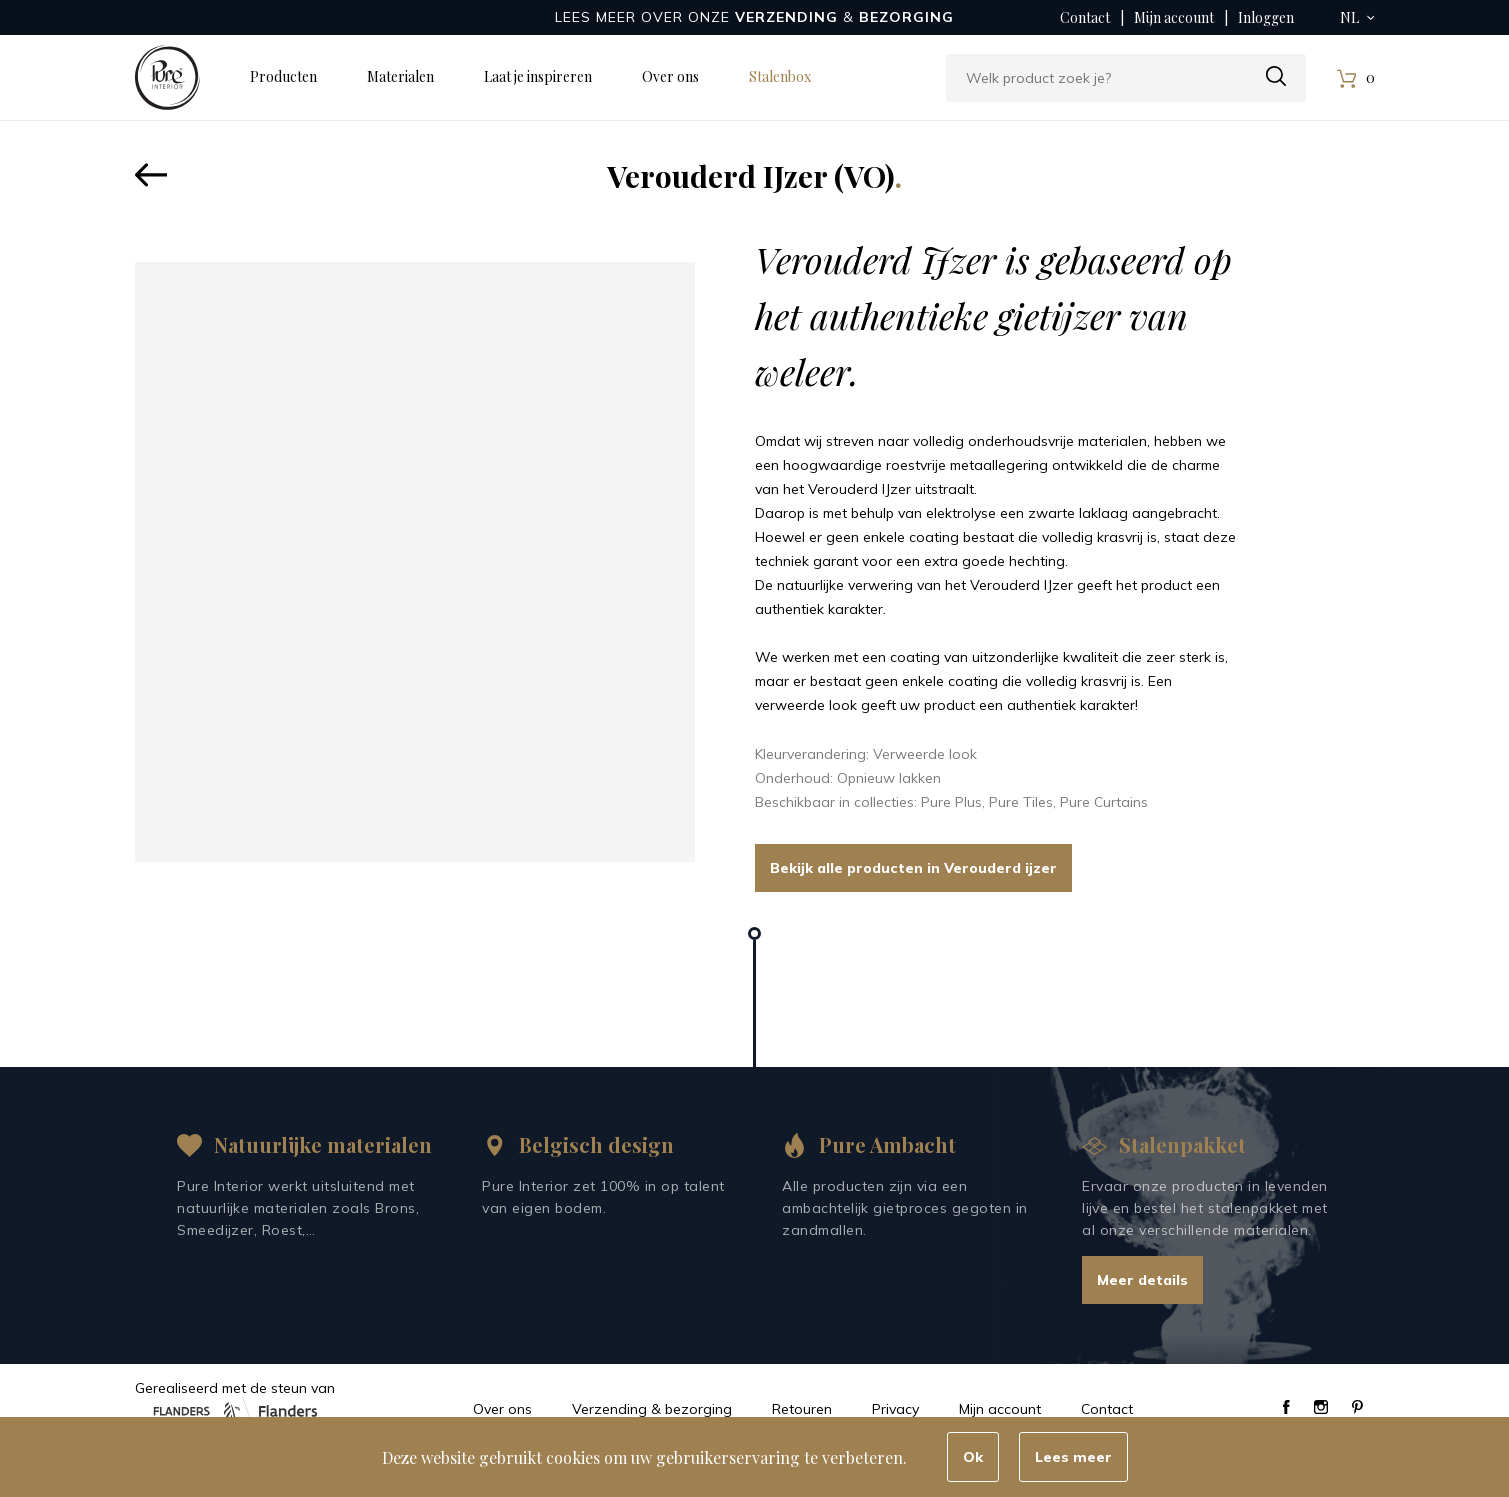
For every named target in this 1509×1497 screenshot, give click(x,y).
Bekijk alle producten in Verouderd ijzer (913, 868)
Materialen (400, 76)
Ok (973, 1457)
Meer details (1142, 1280)
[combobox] (1126, 78)
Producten (283, 76)
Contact (1085, 17)
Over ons (670, 76)
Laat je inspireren (538, 76)
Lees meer (1073, 1457)
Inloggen (1266, 17)
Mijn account (1174, 17)
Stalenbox (780, 76)
